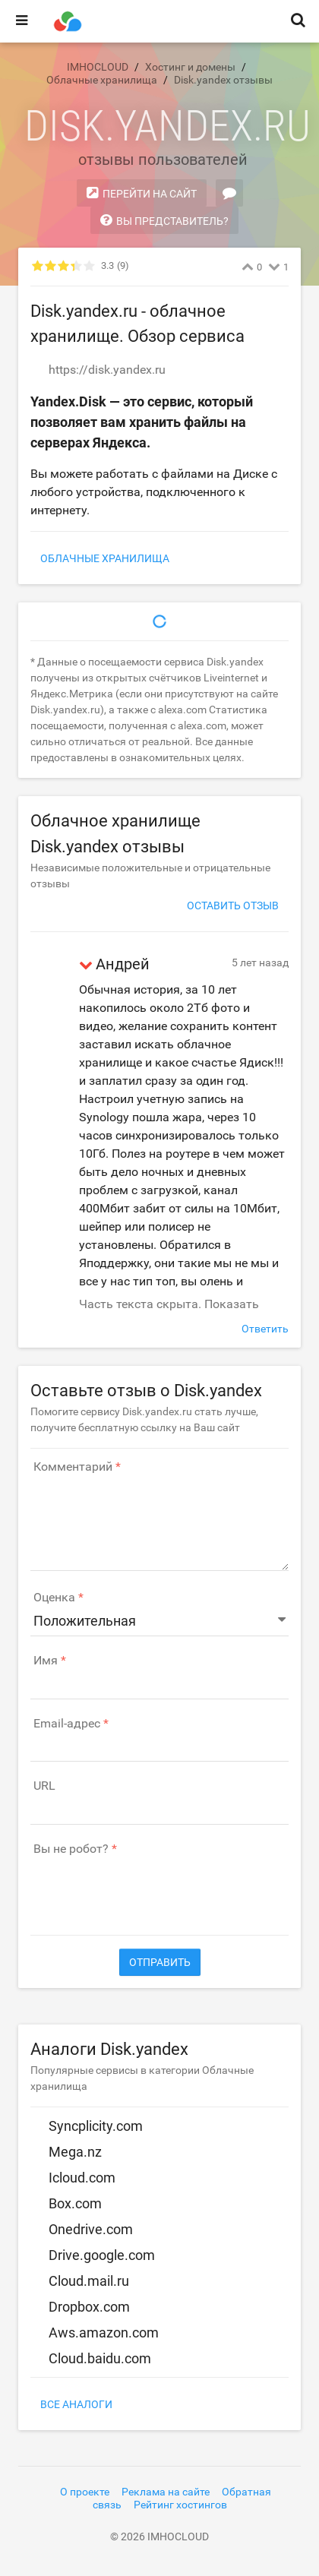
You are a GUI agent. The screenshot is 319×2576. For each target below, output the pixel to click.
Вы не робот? (71, 1849)
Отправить (160, 1962)
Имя (45, 1661)
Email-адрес (66, 1724)
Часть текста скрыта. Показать (169, 1304)
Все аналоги (76, 2404)
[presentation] (145, 1887)
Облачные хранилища (104, 558)
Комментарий (72, 1467)
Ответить (265, 1329)
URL (44, 1786)
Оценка (54, 1597)
